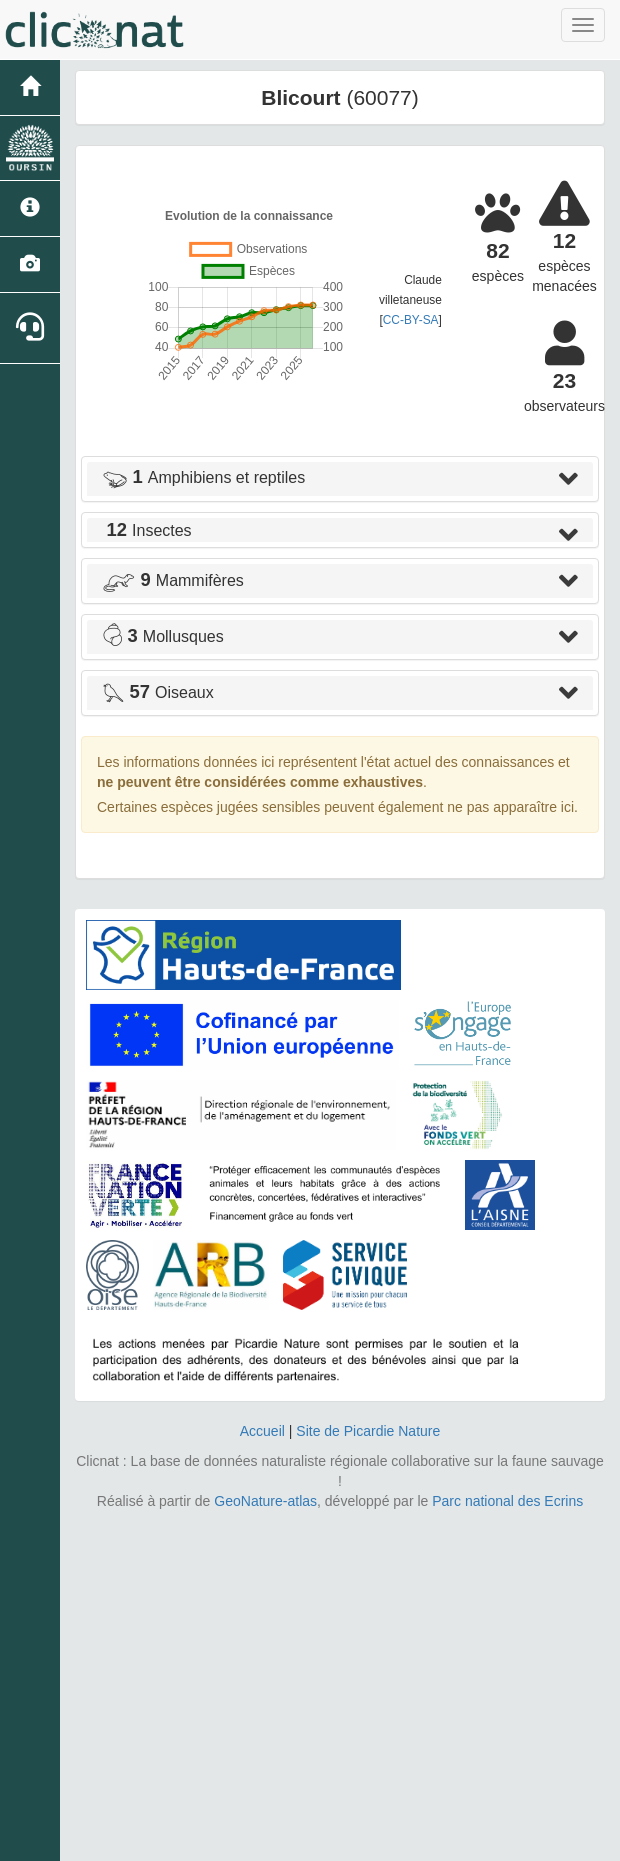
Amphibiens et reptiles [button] (203, 477)
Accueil (262, 1431)
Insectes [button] (147, 530)
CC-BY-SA (411, 320)
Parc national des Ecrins (507, 1501)
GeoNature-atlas (265, 1501)
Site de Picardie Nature (368, 1431)
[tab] (340, 479)
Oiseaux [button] (158, 692)
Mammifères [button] (173, 580)
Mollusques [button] (163, 636)
